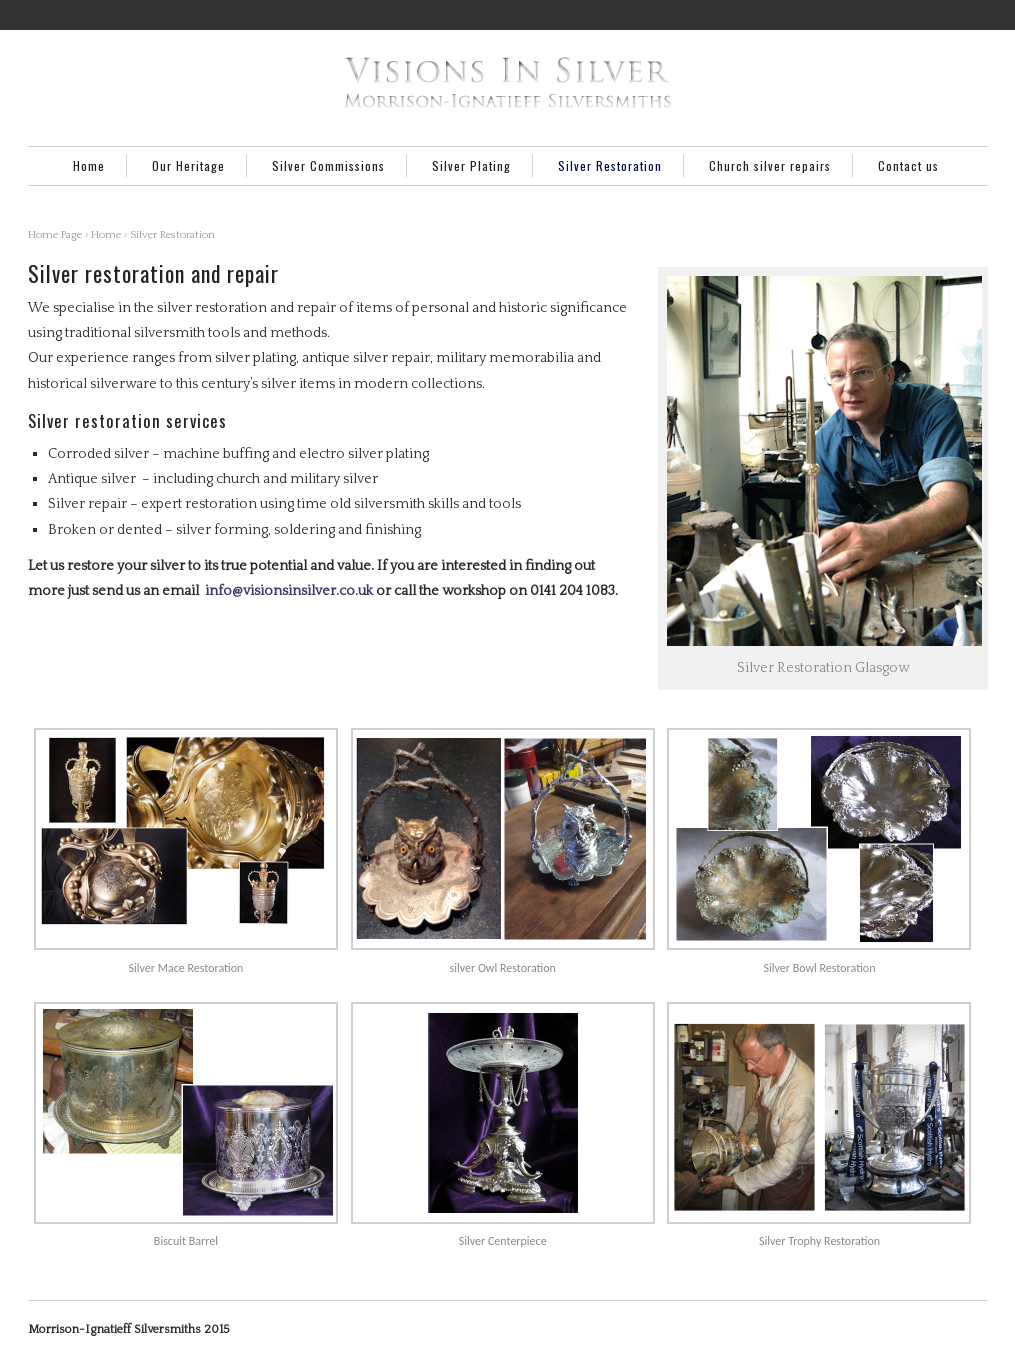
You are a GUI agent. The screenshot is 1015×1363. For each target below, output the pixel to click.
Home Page (55, 235)
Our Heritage (188, 165)
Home (89, 165)
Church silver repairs (770, 165)
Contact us (908, 165)
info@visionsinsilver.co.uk (289, 591)
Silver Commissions (328, 165)
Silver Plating (471, 165)
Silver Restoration (610, 165)
